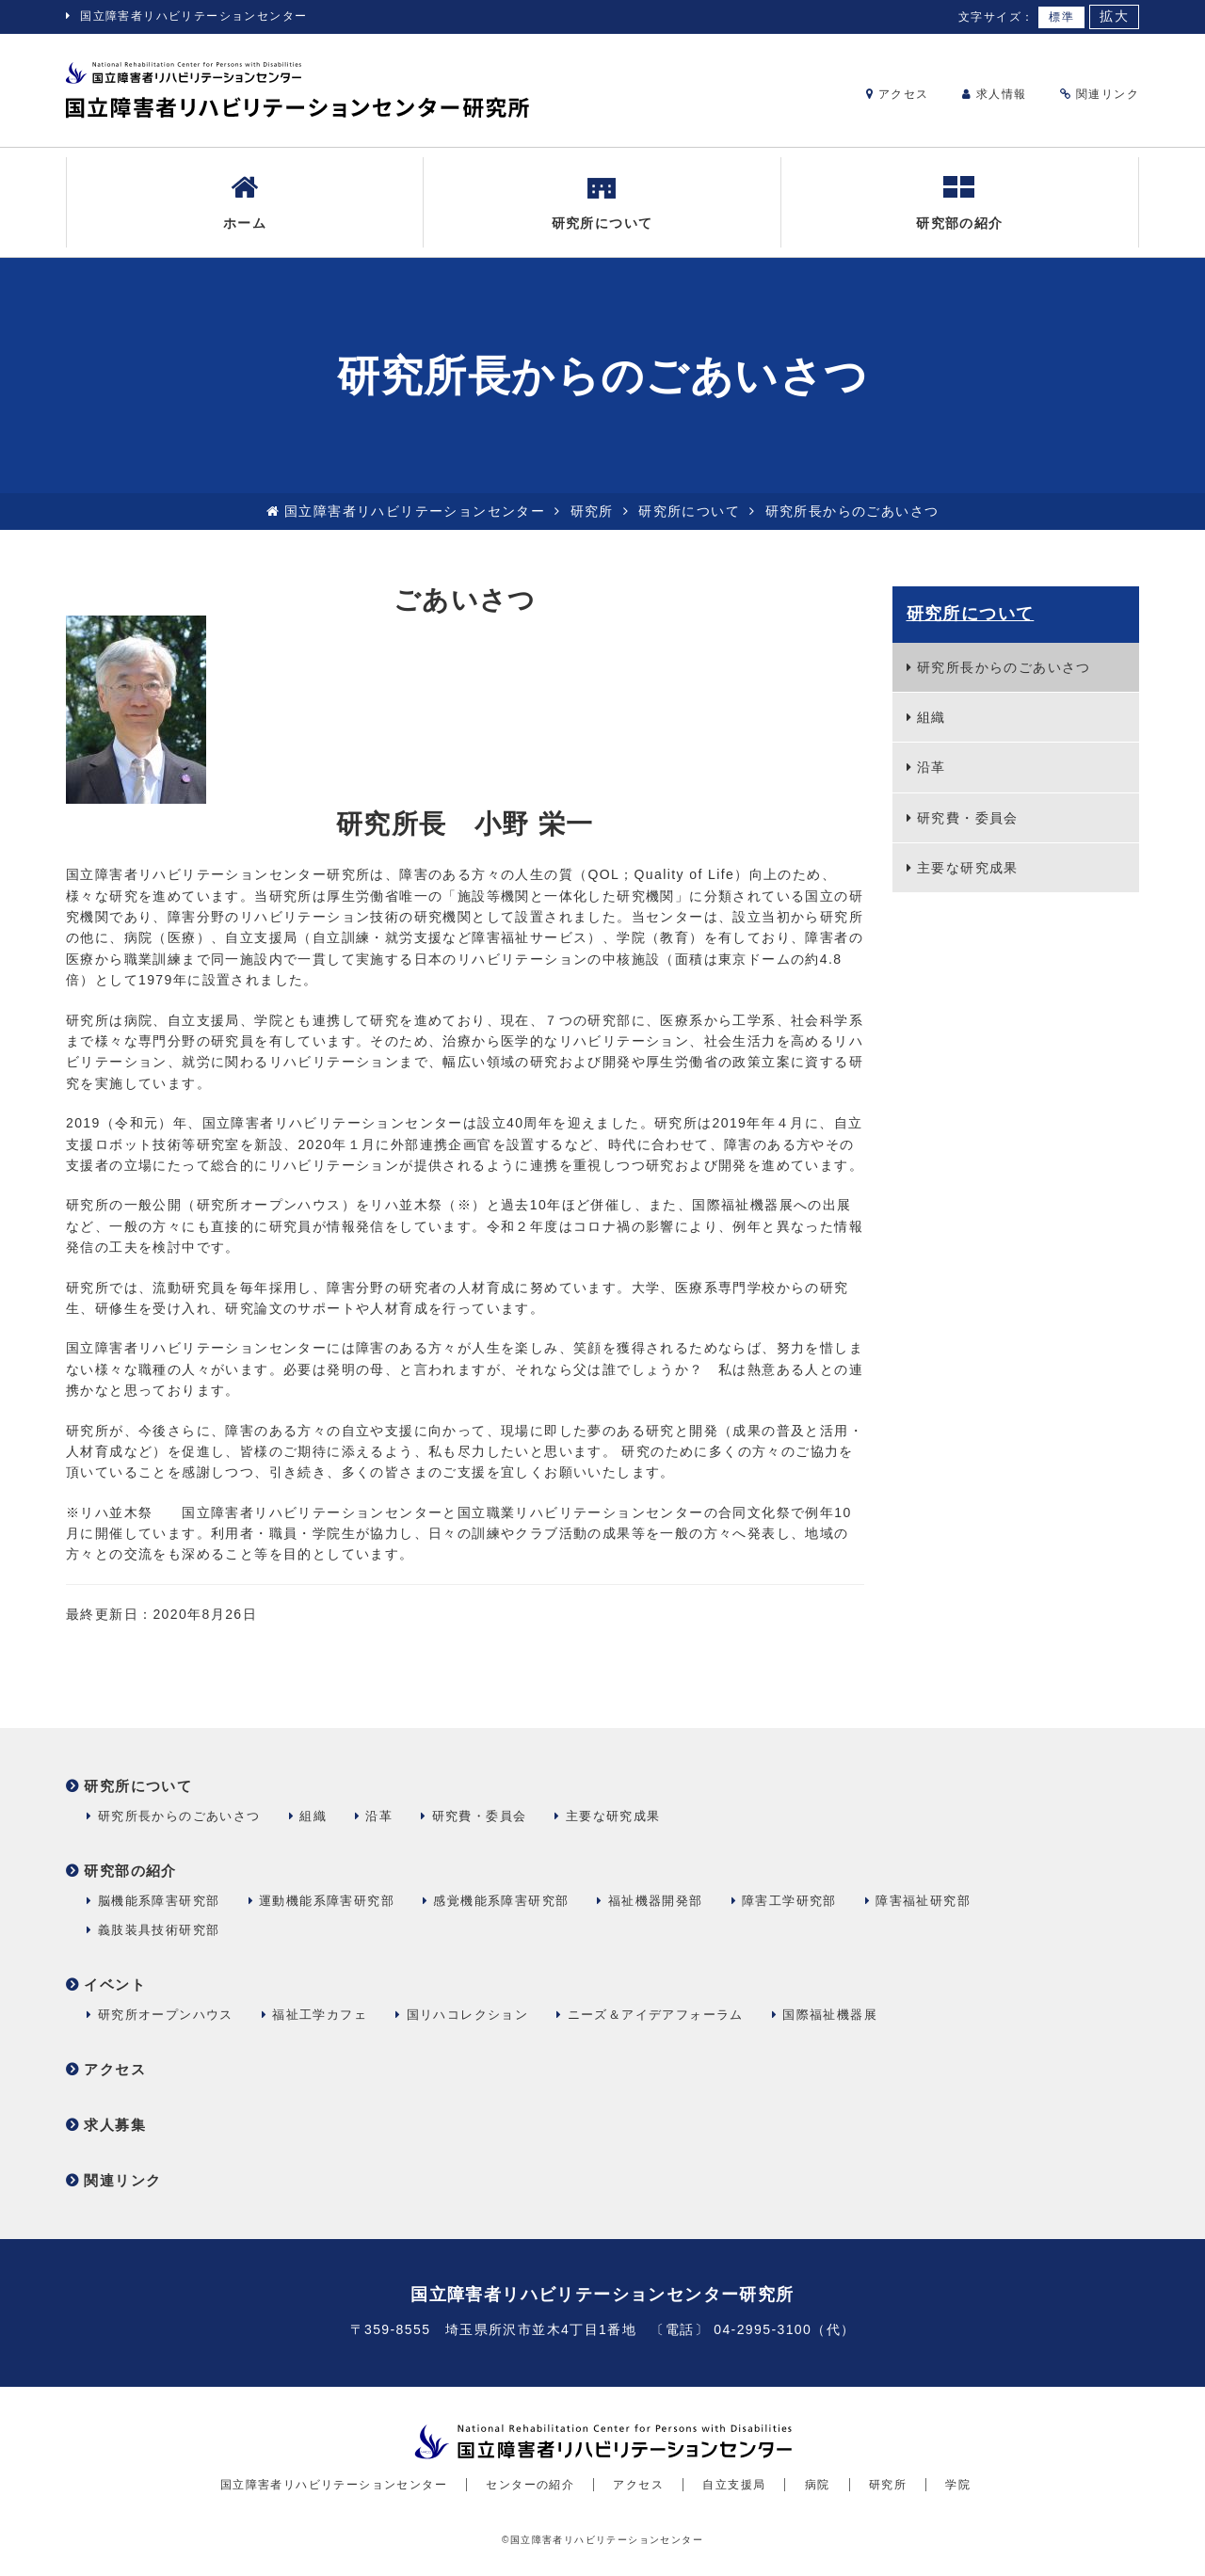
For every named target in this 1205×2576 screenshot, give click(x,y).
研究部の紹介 (959, 201)
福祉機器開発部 (655, 1901)
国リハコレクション (468, 2015)
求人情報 (994, 94)
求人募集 (115, 2125)
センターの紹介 (530, 2484)
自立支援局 (733, 2484)
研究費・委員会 (968, 817)
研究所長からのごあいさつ (1004, 667)
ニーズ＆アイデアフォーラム (656, 2015)
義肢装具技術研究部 (159, 1930)
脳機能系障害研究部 (159, 1901)
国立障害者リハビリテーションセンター (193, 16)
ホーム (244, 201)
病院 (817, 2484)
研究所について (602, 201)
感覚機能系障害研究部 (501, 1901)
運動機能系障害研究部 (326, 1901)
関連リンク (1099, 94)
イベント (115, 1984)
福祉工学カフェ (319, 2015)
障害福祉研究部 (923, 1901)
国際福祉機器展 (829, 2015)
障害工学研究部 (789, 1901)
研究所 (592, 511)
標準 (1061, 17)
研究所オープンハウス (165, 2015)
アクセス (897, 94)
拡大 (1114, 16)
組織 (931, 717)
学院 (958, 2484)
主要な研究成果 (968, 867)
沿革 (931, 767)
